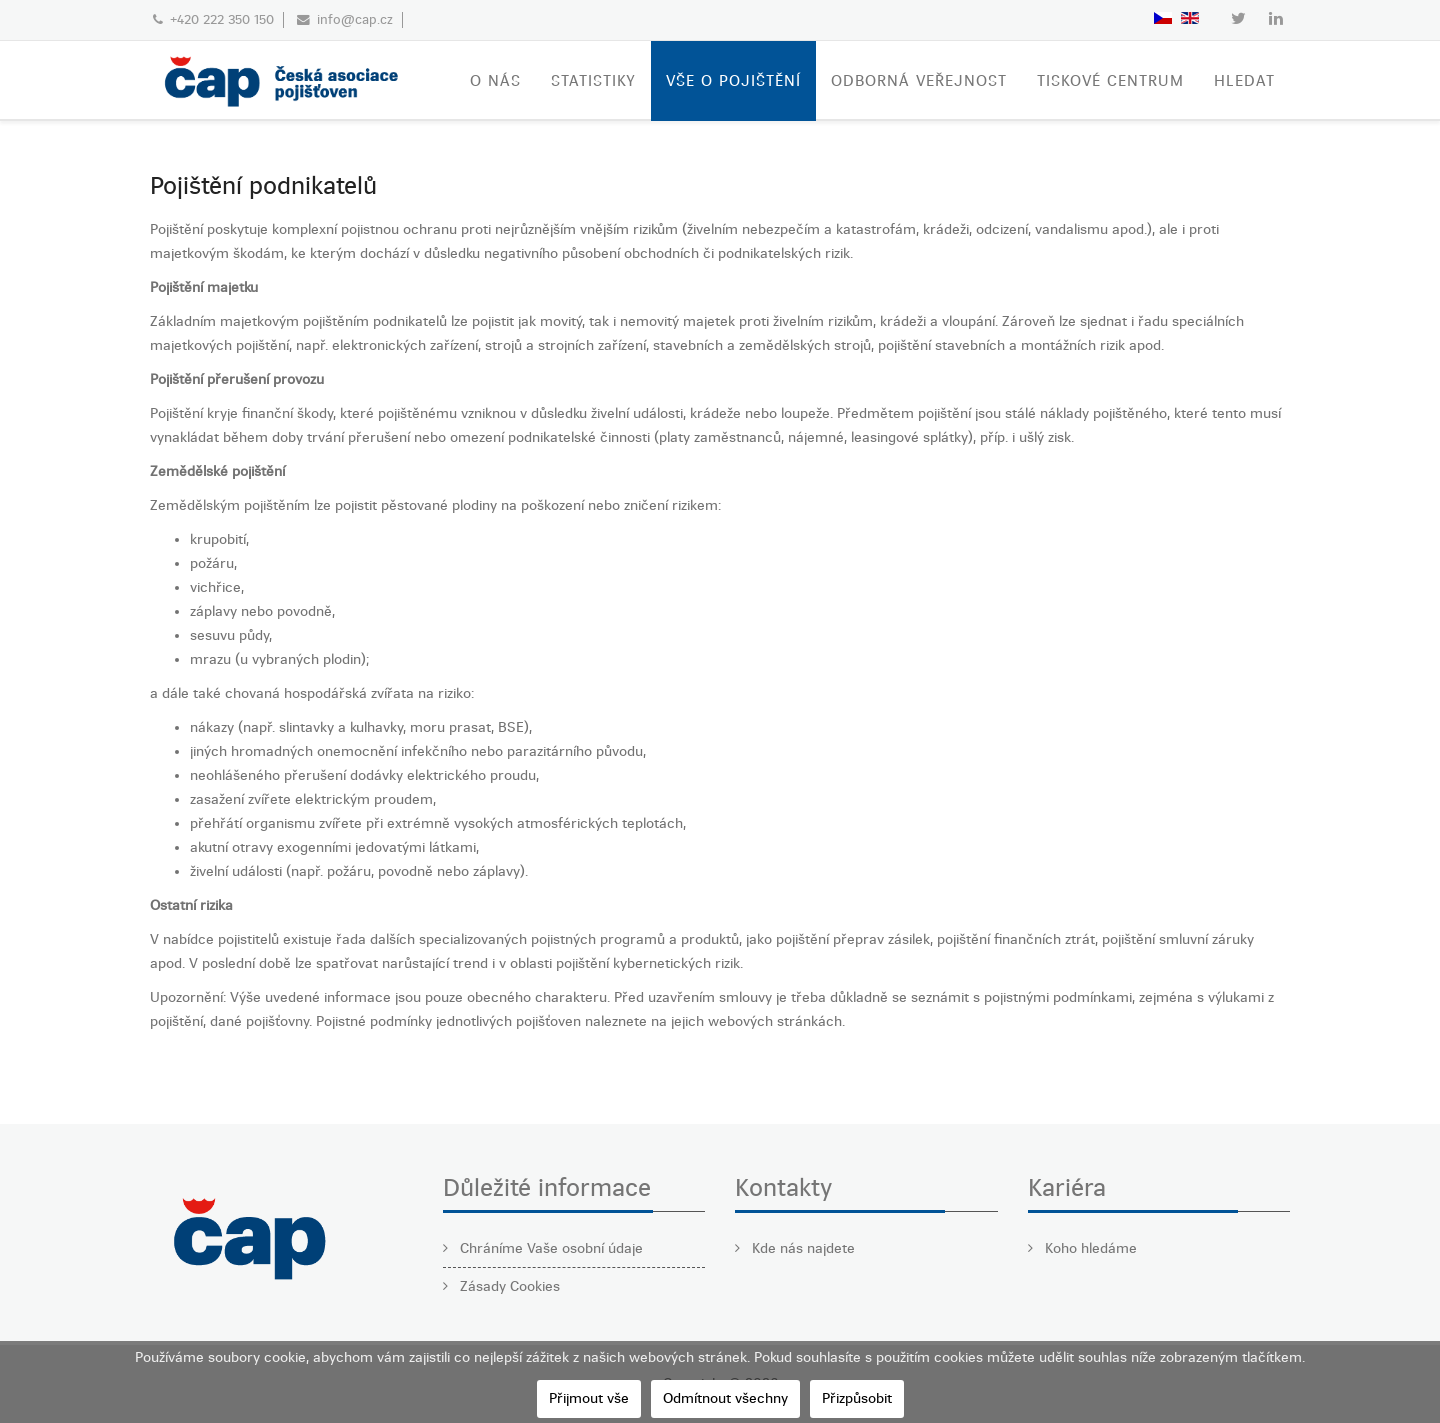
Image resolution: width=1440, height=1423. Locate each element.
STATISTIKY (593, 81)
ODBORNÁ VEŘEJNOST (919, 81)
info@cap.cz (355, 19)
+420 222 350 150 (222, 19)
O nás (495, 81)
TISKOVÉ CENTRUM (1110, 81)
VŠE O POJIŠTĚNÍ (733, 81)
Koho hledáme (1089, 1248)
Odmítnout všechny (725, 1398)
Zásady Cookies (508, 1286)
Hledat (1244, 81)
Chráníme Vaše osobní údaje (549, 1248)
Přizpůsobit (857, 1398)
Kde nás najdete (801, 1248)
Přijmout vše (589, 1398)
